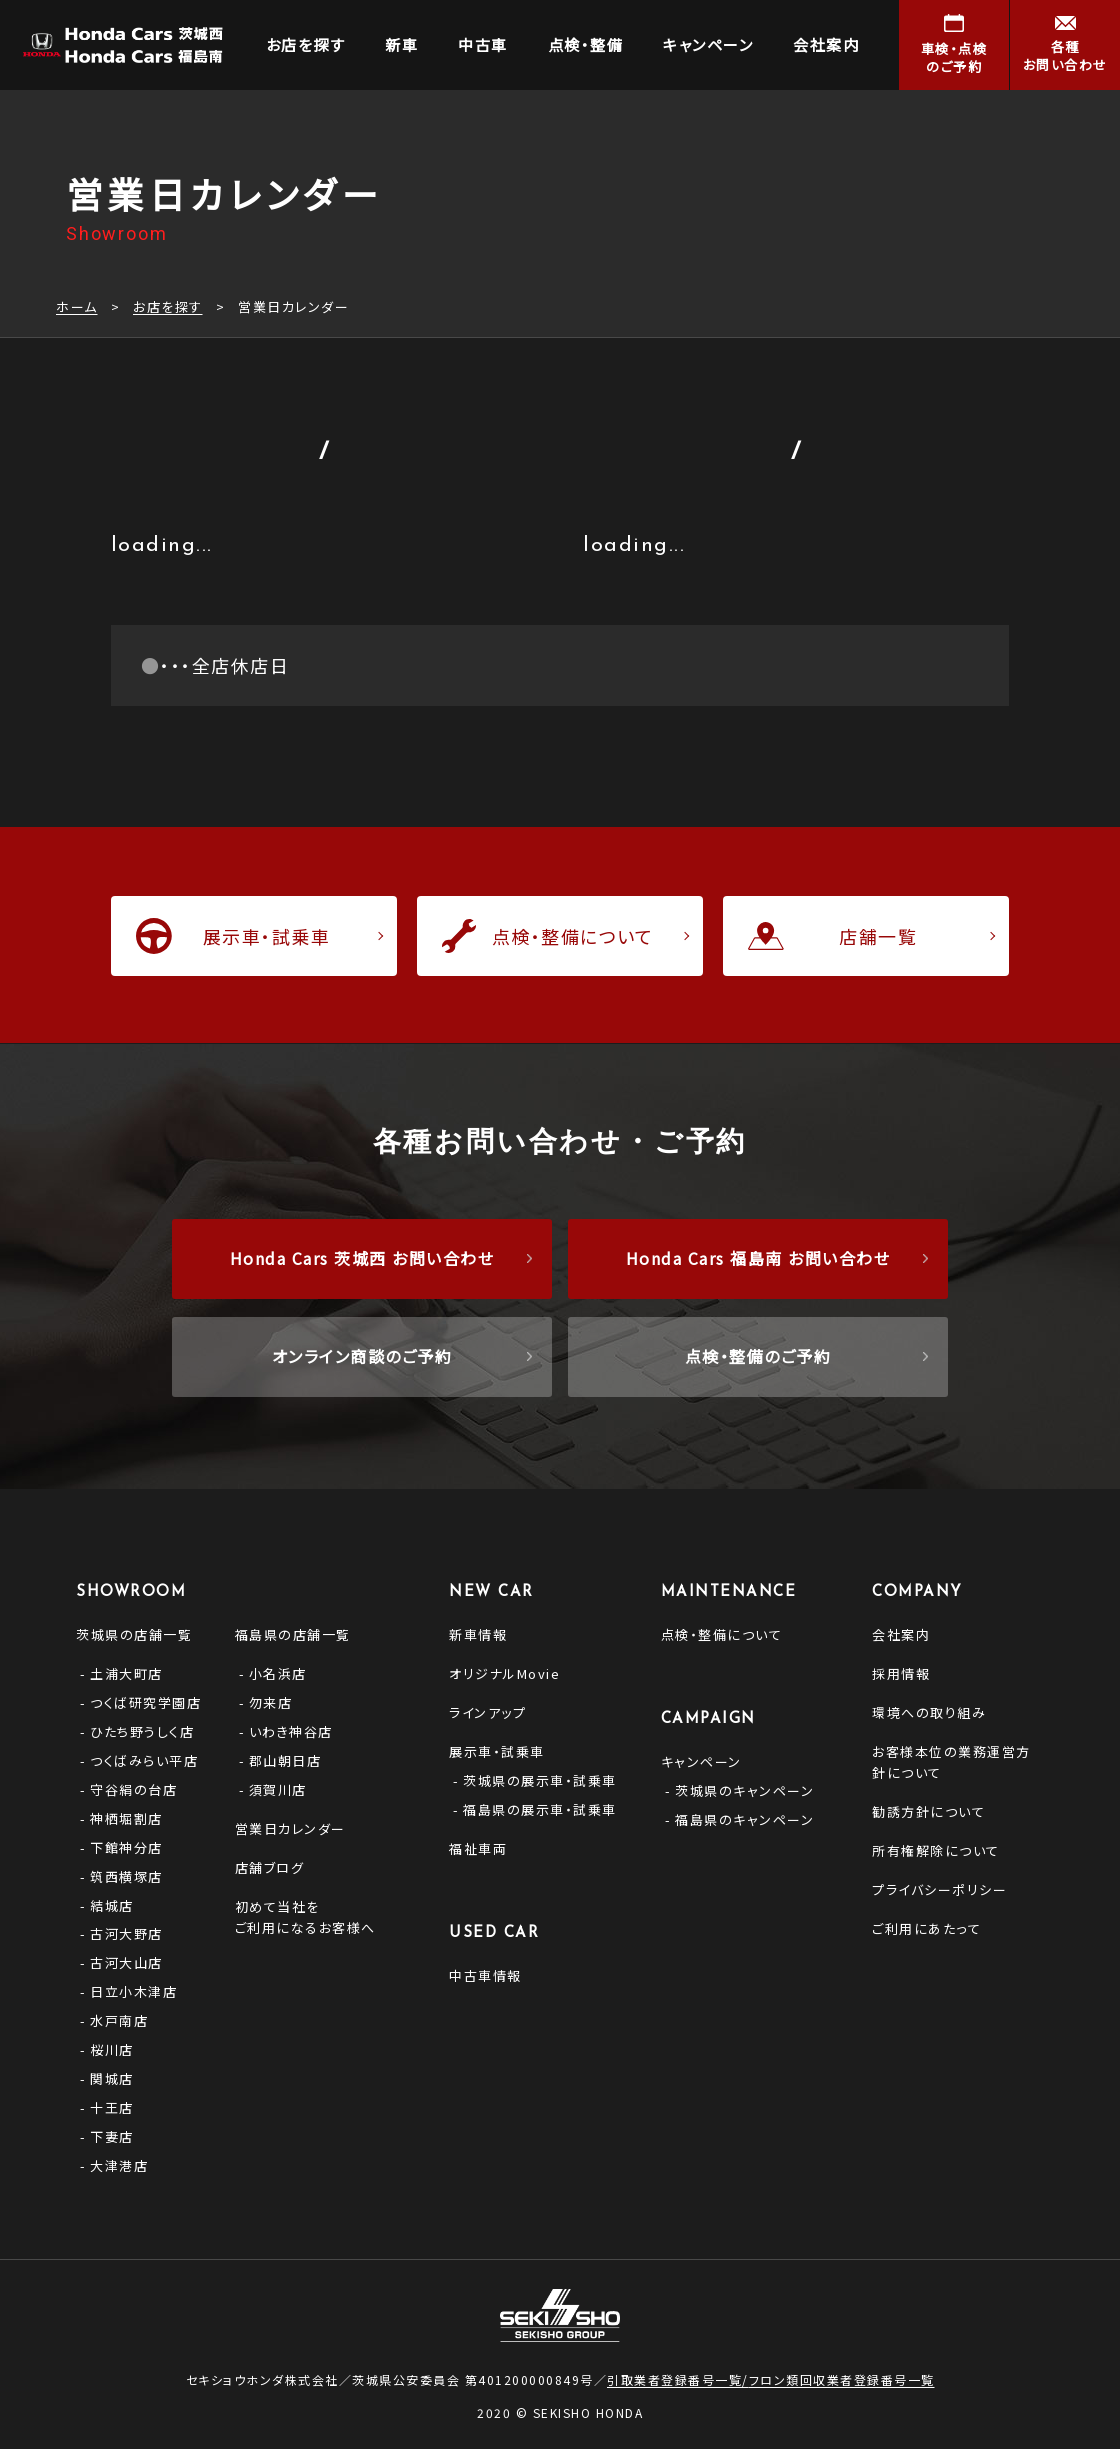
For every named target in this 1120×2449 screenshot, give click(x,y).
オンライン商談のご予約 (362, 1356)
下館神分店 (126, 1847)
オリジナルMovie (504, 1673)
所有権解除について (936, 1850)
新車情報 (478, 1634)
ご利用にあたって (926, 1928)
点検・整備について (722, 1634)
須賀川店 (278, 1789)
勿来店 (271, 1702)
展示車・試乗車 (497, 1751)
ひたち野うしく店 (142, 1731)
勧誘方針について (928, 1811)
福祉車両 (478, 1848)
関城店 (112, 2078)
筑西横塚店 (126, 1876)
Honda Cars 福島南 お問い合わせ (758, 1258)
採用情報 (901, 1673)
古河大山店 (126, 1962)
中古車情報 (485, 1975)
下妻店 (112, 2136)
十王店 (112, 2107)
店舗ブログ (270, 1867)
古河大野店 (126, 1933)
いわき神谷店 (291, 1731)
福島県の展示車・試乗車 (540, 1809)
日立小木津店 (133, 1991)
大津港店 (119, 2165)
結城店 (112, 1905)
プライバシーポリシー (939, 1889)
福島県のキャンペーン (744, 1819)
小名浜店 (278, 1673)
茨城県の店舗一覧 (134, 1634)
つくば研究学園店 (145, 1702)
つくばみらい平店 (144, 1760)
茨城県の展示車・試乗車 (540, 1780)
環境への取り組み (929, 1712)
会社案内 (901, 1634)
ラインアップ (487, 1712)
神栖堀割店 (126, 1818)
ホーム (77, 306)
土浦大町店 (126, 1673)
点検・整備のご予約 (758, 1356)
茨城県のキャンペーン (744, 1790)
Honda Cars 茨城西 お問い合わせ (362, 1258)
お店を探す (168, 306)
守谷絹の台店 (133, 1789)
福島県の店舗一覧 (293, 1634)
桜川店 (112, 2049)
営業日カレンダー (290, 1828)
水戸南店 (119, 2020)
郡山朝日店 (285, 1760)
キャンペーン (701, 1761)
